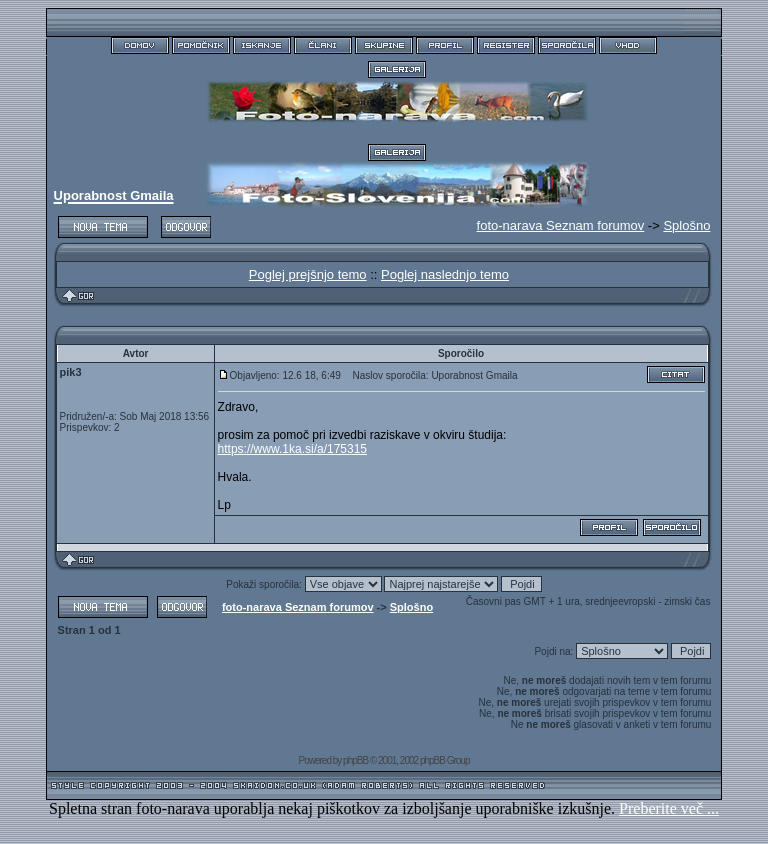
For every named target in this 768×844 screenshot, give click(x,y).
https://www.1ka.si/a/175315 (292, 449)
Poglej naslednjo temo (445, 274)
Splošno (686, 225)
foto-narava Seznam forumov (298, 607)
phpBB (355, 760)
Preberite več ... (669, 808)
